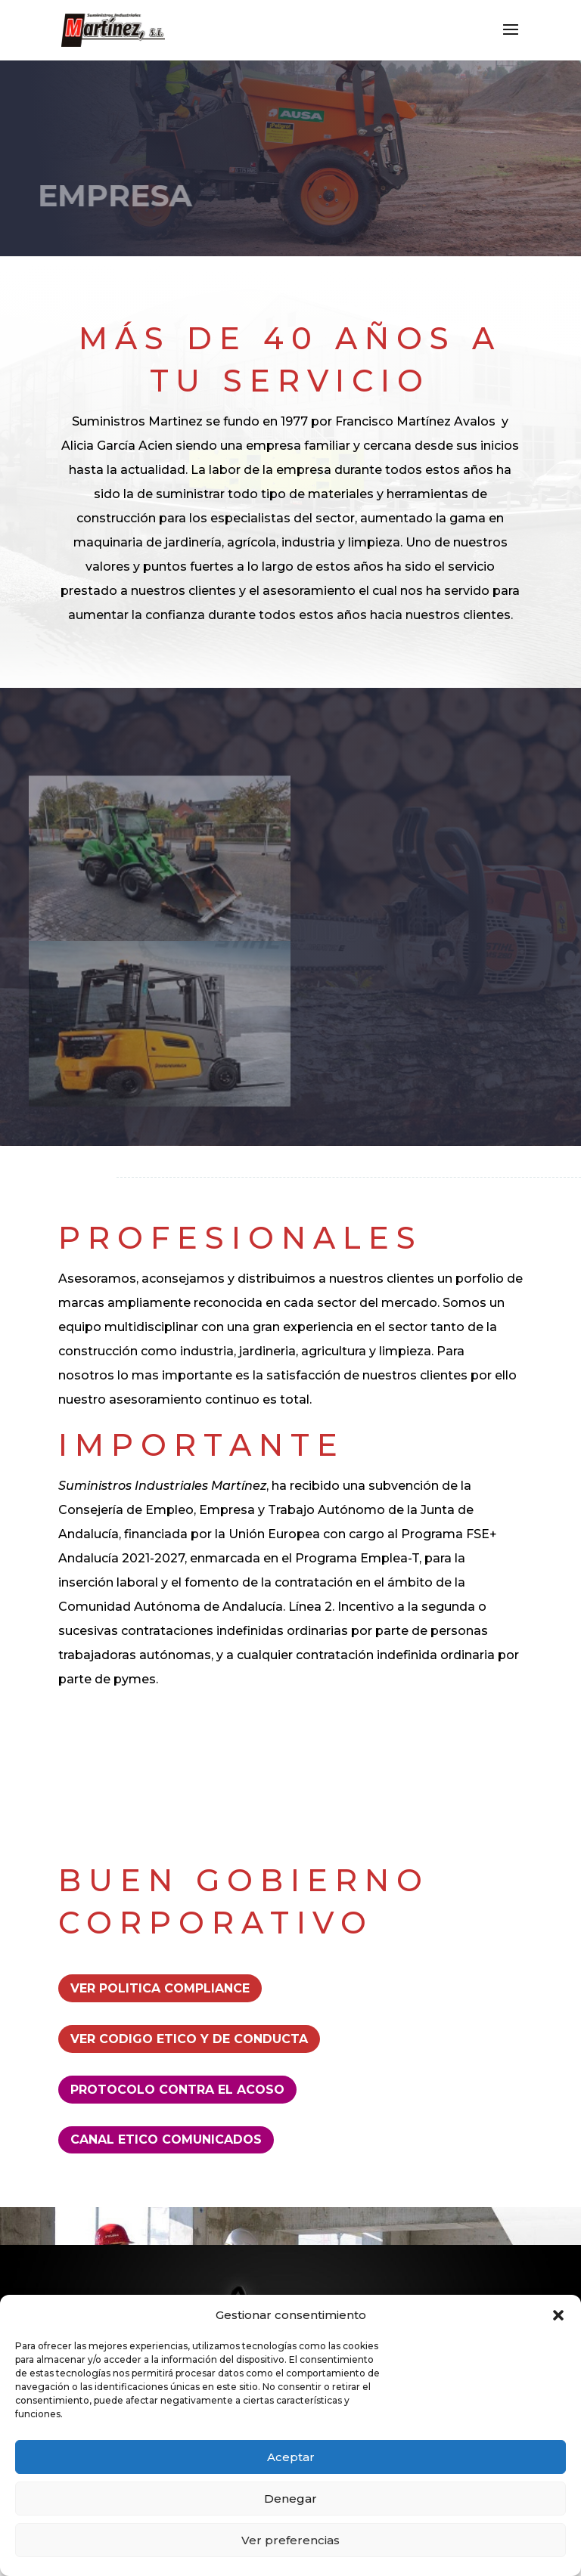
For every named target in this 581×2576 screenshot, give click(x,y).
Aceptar (291, 2457)
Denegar (290, 2498)
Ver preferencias (290, 2540)
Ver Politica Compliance (160, 1988)
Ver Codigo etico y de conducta (189, 2039)
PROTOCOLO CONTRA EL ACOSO (177, 2089)
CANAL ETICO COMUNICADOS (166, 2139)
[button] (558, 2315)
